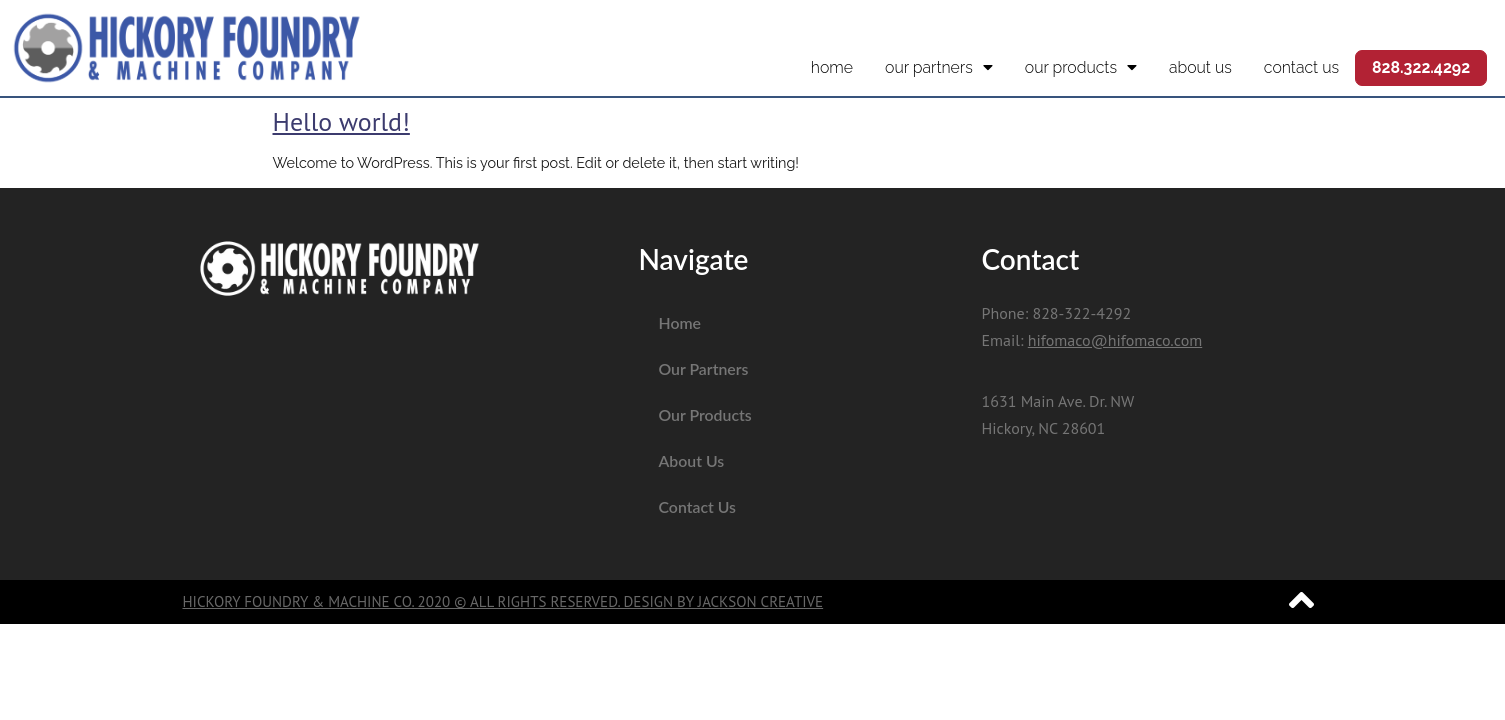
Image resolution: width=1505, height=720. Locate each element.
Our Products (1081, 68)
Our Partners (939, 68)
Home (832, 67)
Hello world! (341, 121)
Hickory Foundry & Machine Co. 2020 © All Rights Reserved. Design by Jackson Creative (503, 601)
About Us (1200, 67)
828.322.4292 (1421, 67)
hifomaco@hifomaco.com (1115, 340)
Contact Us (1301, 67)
